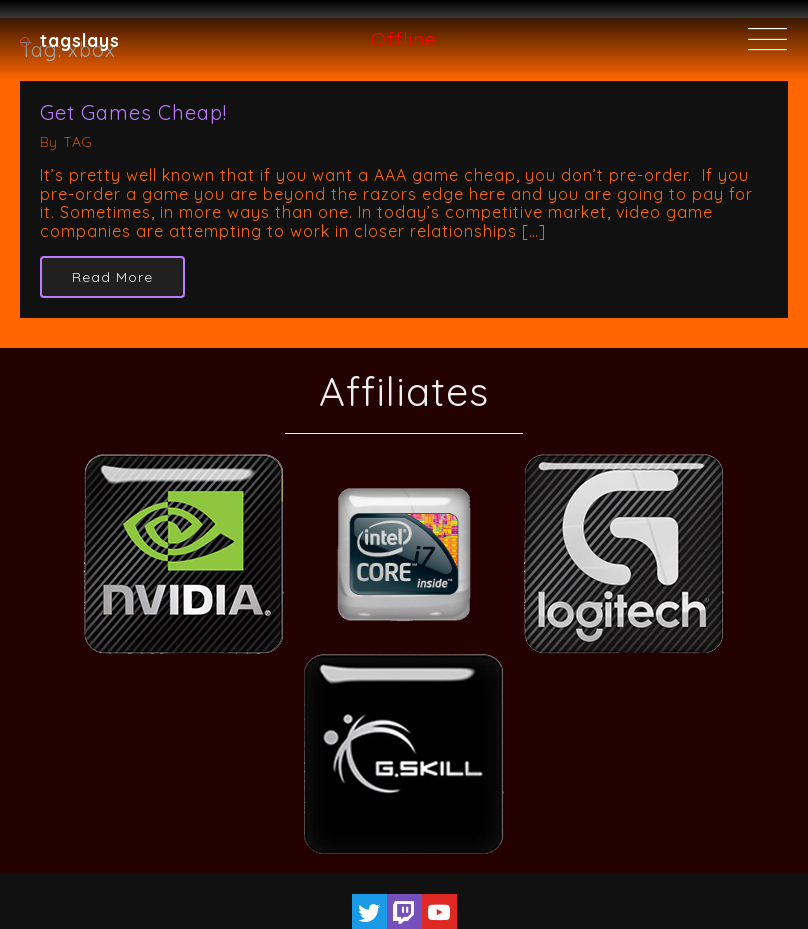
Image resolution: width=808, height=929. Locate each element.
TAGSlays (80, 40)
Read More (112, 277)
